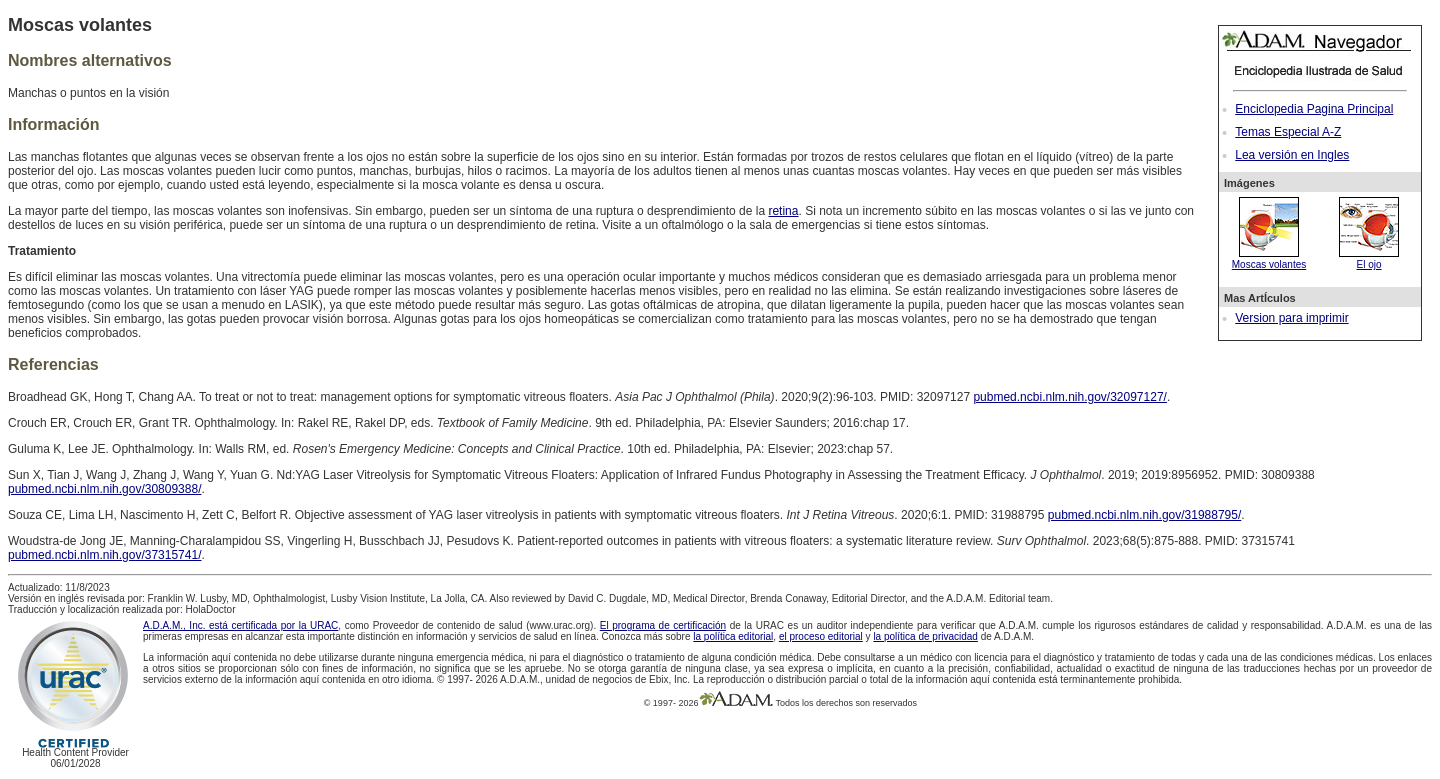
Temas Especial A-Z (1288, 132)
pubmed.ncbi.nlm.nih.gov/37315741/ (104, 555)
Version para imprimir (1291, 318)
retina (783, 211)
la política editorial (733, 636)
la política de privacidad (925, 636)
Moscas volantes (1269, 259)
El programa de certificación (663, 625)
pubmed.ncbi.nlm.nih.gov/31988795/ (1144, 515)
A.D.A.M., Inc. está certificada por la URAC (240, 625)
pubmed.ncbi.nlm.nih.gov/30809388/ (104, 489)
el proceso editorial (821, 636)
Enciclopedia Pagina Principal (1314, 109)
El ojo (1369, 259)
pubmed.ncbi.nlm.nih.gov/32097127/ (1069, 397)
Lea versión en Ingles (1292, 155)
